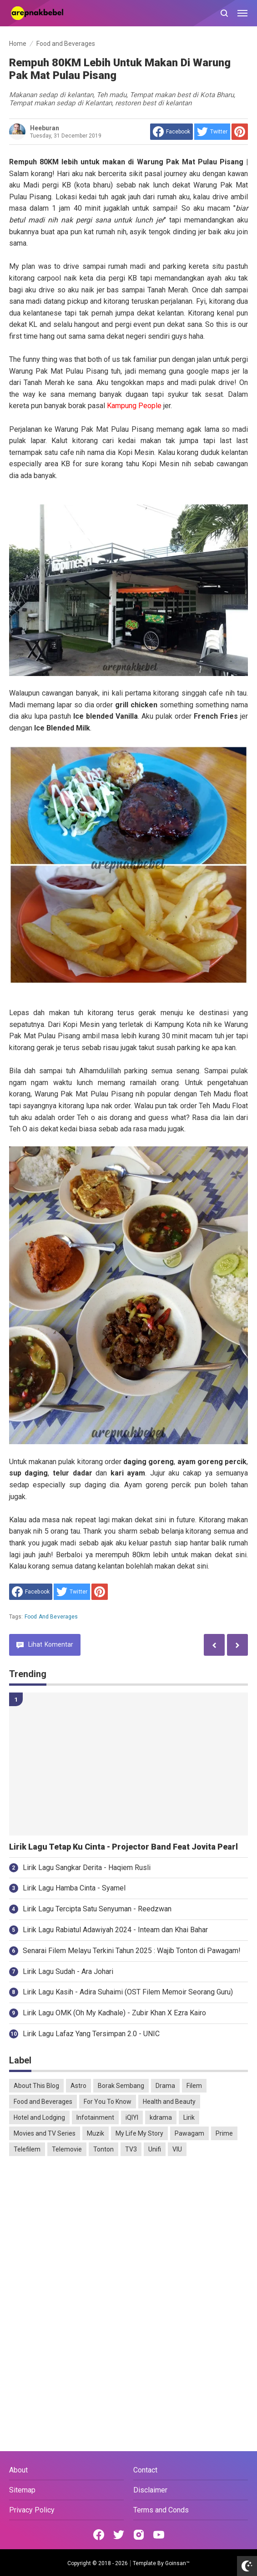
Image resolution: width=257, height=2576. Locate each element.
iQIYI (132, 2117)
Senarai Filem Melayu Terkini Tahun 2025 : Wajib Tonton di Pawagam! (132, 1950)
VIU (177, 2149)
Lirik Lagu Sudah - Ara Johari (68, 1971)
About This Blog (36, 2085)
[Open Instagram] (138, 2534)
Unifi (154, 2149)
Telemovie (67, 2149)
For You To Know (107, 2101)
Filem (194, 2085)
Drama (165, 2085)
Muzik (95, 2133)
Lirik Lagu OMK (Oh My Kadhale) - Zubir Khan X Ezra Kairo (114, 2012)
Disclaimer (150, 2490)
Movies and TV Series (45, 2133)
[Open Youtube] (158, 2534)
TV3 (131, 2149)
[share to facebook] (171, 131)
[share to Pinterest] (240, 131)
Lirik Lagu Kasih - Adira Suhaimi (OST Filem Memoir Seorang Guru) (128, 1992)
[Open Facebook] (98, 2534)
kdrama (161, 2117)
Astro (78, 2085)
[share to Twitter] (212, 131)
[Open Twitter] (118, 2534)
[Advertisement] (128, 2233)
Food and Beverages (51, 1617)
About (18, 2470)
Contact (145, 2470)
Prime (224, 2133)
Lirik (189, 2117)
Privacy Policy (32, 2510)
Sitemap (22, 2490)
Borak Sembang (121, 2085)
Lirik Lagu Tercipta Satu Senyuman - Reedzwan (97, 1909)
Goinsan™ (177, 2563)
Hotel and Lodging (39, 2117)
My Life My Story (139, 2133)
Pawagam (189, 2133)
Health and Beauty (169, 2101)
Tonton (103, 2149)
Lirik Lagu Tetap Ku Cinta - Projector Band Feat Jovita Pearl (123, 1846)
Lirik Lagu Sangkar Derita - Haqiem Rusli (87, 1867)
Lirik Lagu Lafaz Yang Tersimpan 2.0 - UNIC (91, 2033)
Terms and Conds (161, 2510)
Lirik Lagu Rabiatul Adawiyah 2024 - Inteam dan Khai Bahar (115, 1929)
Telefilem (27, 2149)
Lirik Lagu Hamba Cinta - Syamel (74, 1888)
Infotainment (95, 2117)
